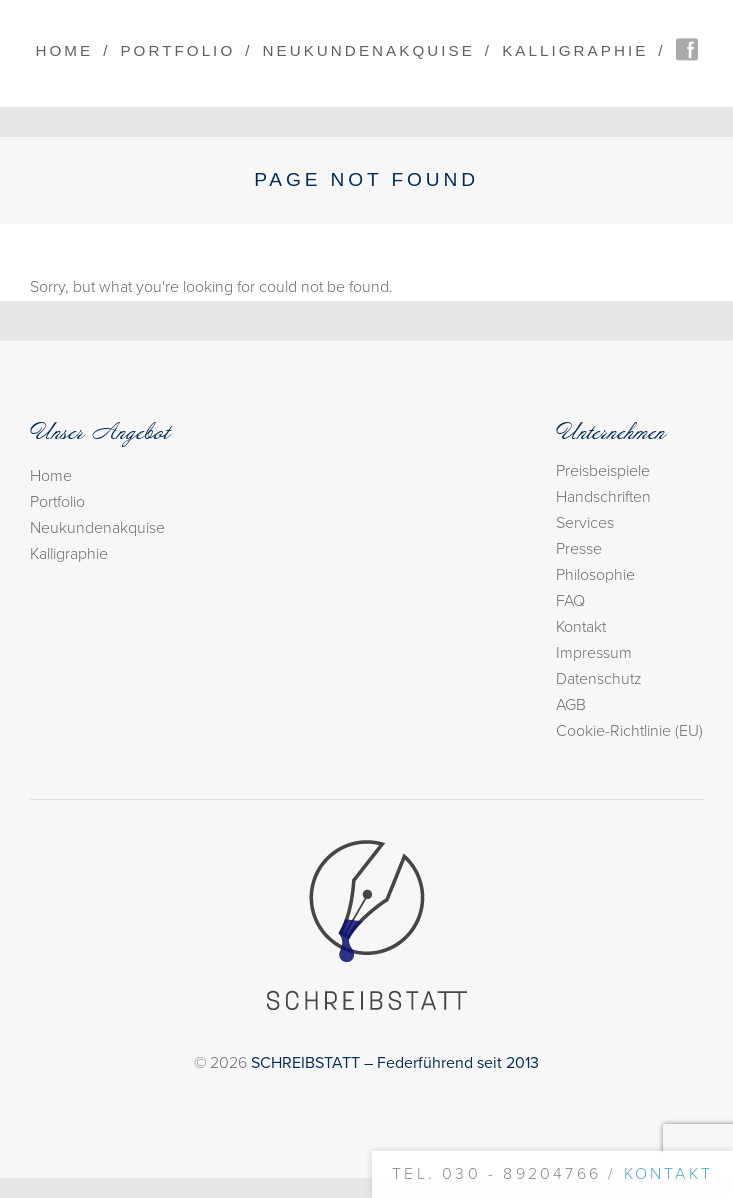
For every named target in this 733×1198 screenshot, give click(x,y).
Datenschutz (599, 679)
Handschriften (603, 497)
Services (585, 523)
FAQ (570, 601)
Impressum (594, 653)
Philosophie (595, 575)
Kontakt (581, 627)
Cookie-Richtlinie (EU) (629, 731)
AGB (571, 705)
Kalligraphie (575, 50)
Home (64, 50)
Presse (579, 549)
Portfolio (177, 50)
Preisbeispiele (603, 471)
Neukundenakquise (369, 50)
